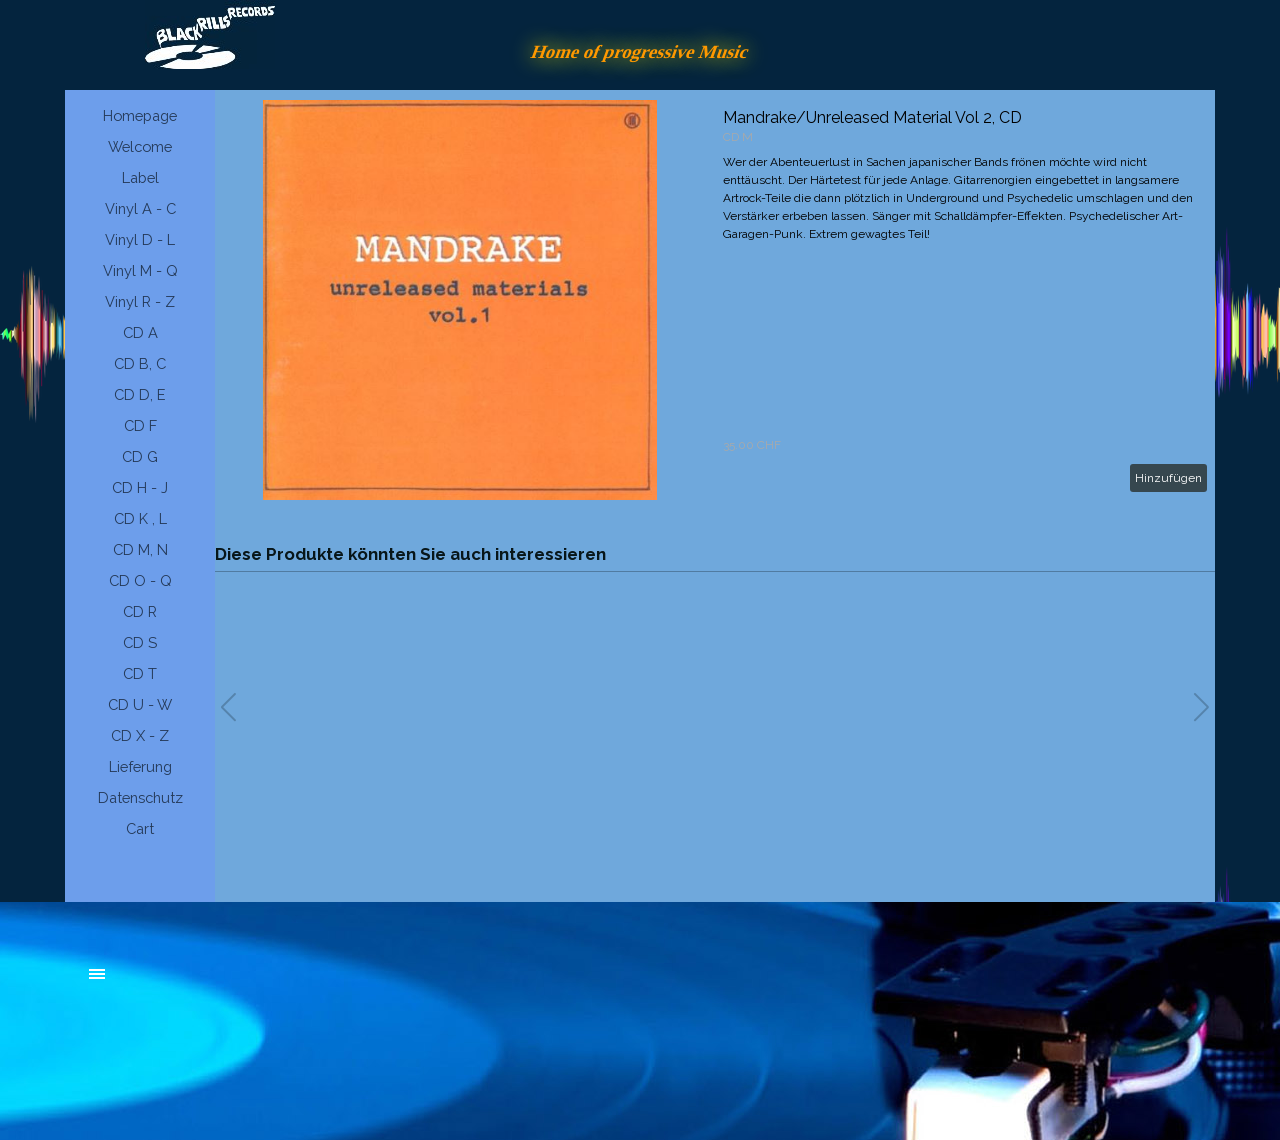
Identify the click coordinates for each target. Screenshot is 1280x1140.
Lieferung (140, 766)
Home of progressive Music (640, 51)
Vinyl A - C (140, 208)
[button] (1201, 707)
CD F (140, 425)
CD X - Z (140, 735)
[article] (715, 300)
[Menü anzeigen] (97, 974)
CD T (140, 673)
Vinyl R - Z (140, 301)
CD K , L (140, 518)
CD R (140, 611)
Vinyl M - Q (140, 270)
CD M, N (140, 549)
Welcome (140, 146)
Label (140, 177)
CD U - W (140, 704)
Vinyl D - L (140, 239)
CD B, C (140, 363)
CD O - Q (140, 580)
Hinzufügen (1168, 478)
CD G (140, 456)
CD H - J (140, 487)
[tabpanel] (240, 984)
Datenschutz (140, 797)
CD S (140, 642)
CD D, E (140, 394)
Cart (140, 828)
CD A (140, 332)
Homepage (140, 115)
